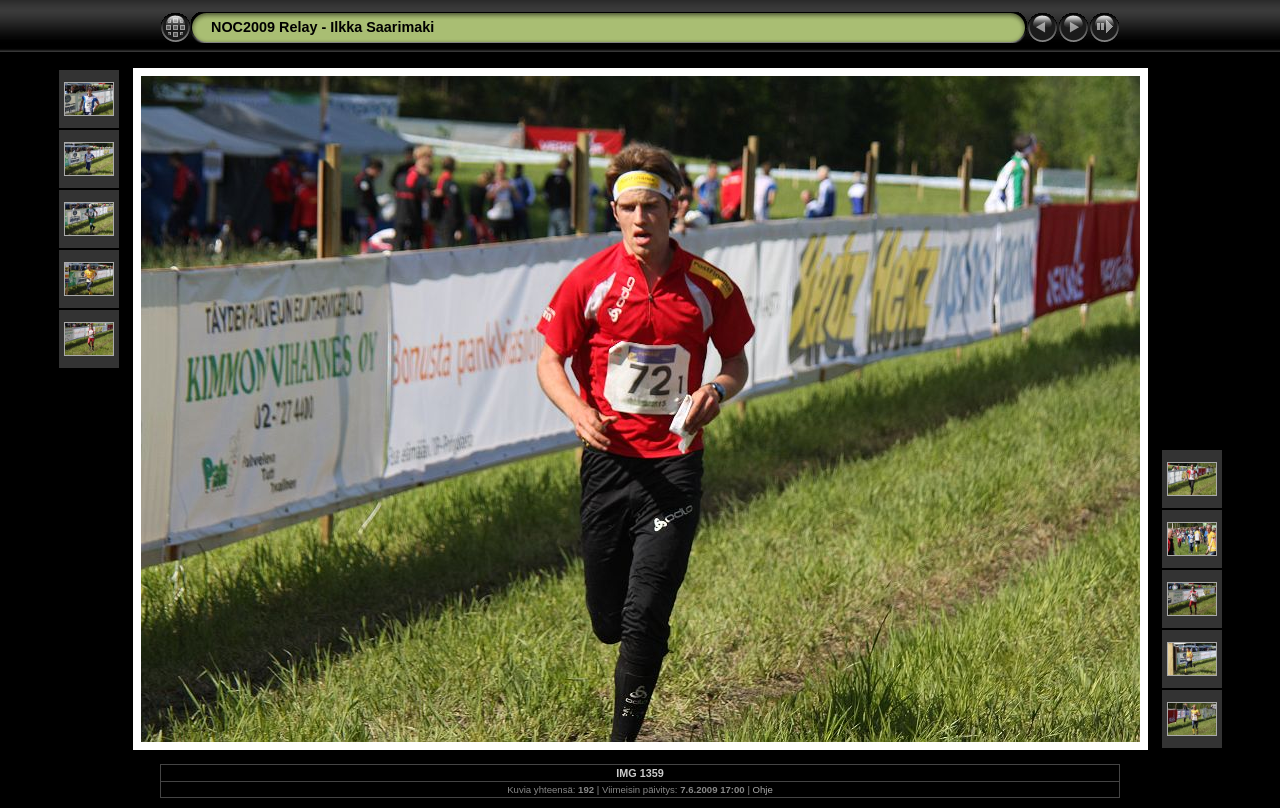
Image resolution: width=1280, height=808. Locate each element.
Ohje (763, 789)
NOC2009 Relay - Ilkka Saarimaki (322, 27)
